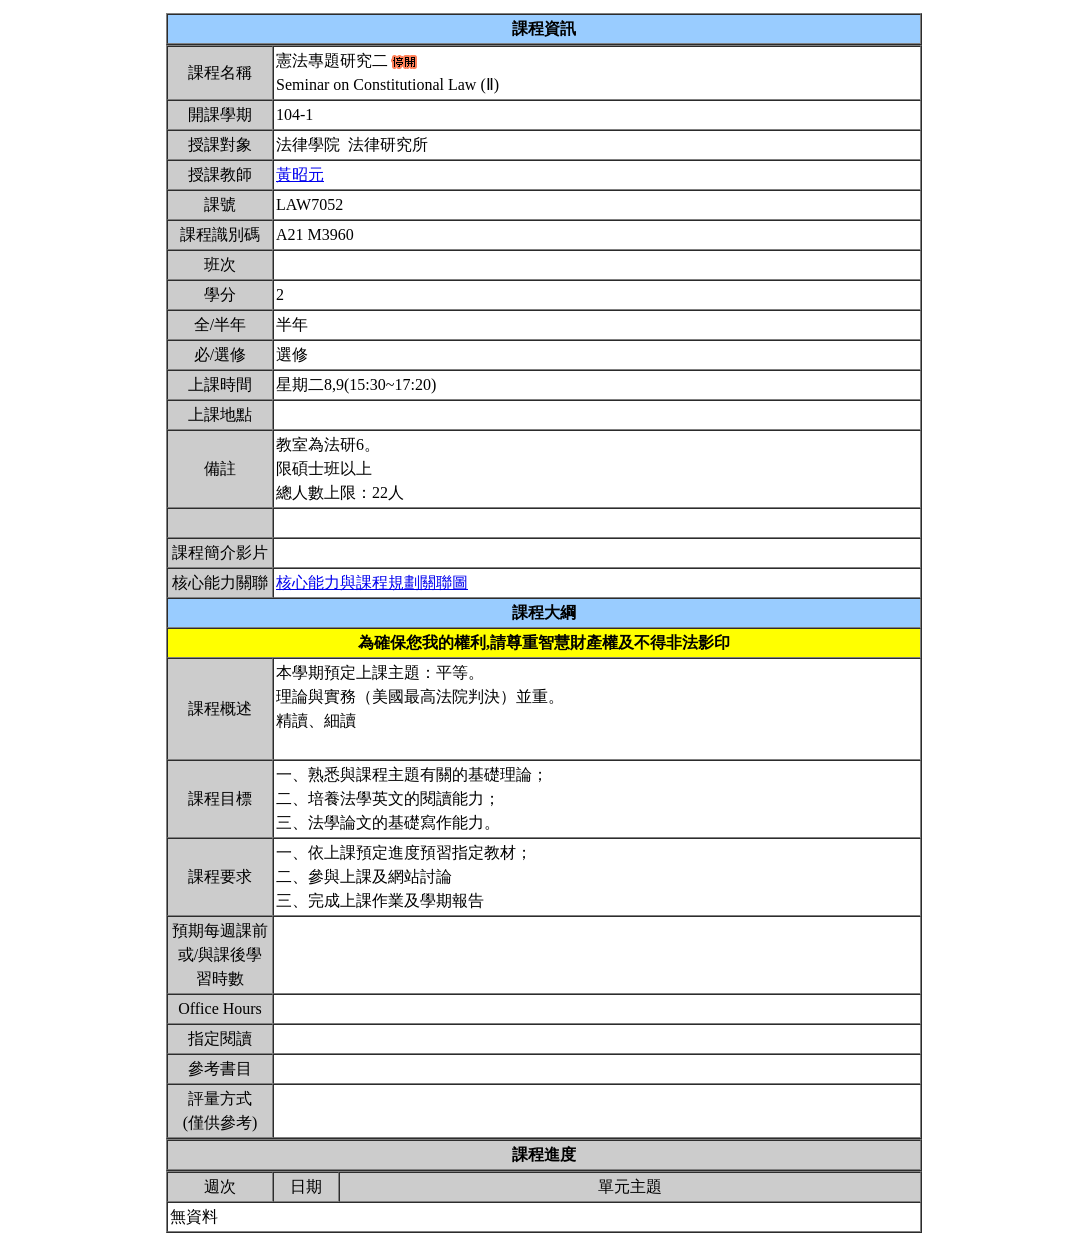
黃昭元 (300, 174)
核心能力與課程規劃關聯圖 (372, 582)
